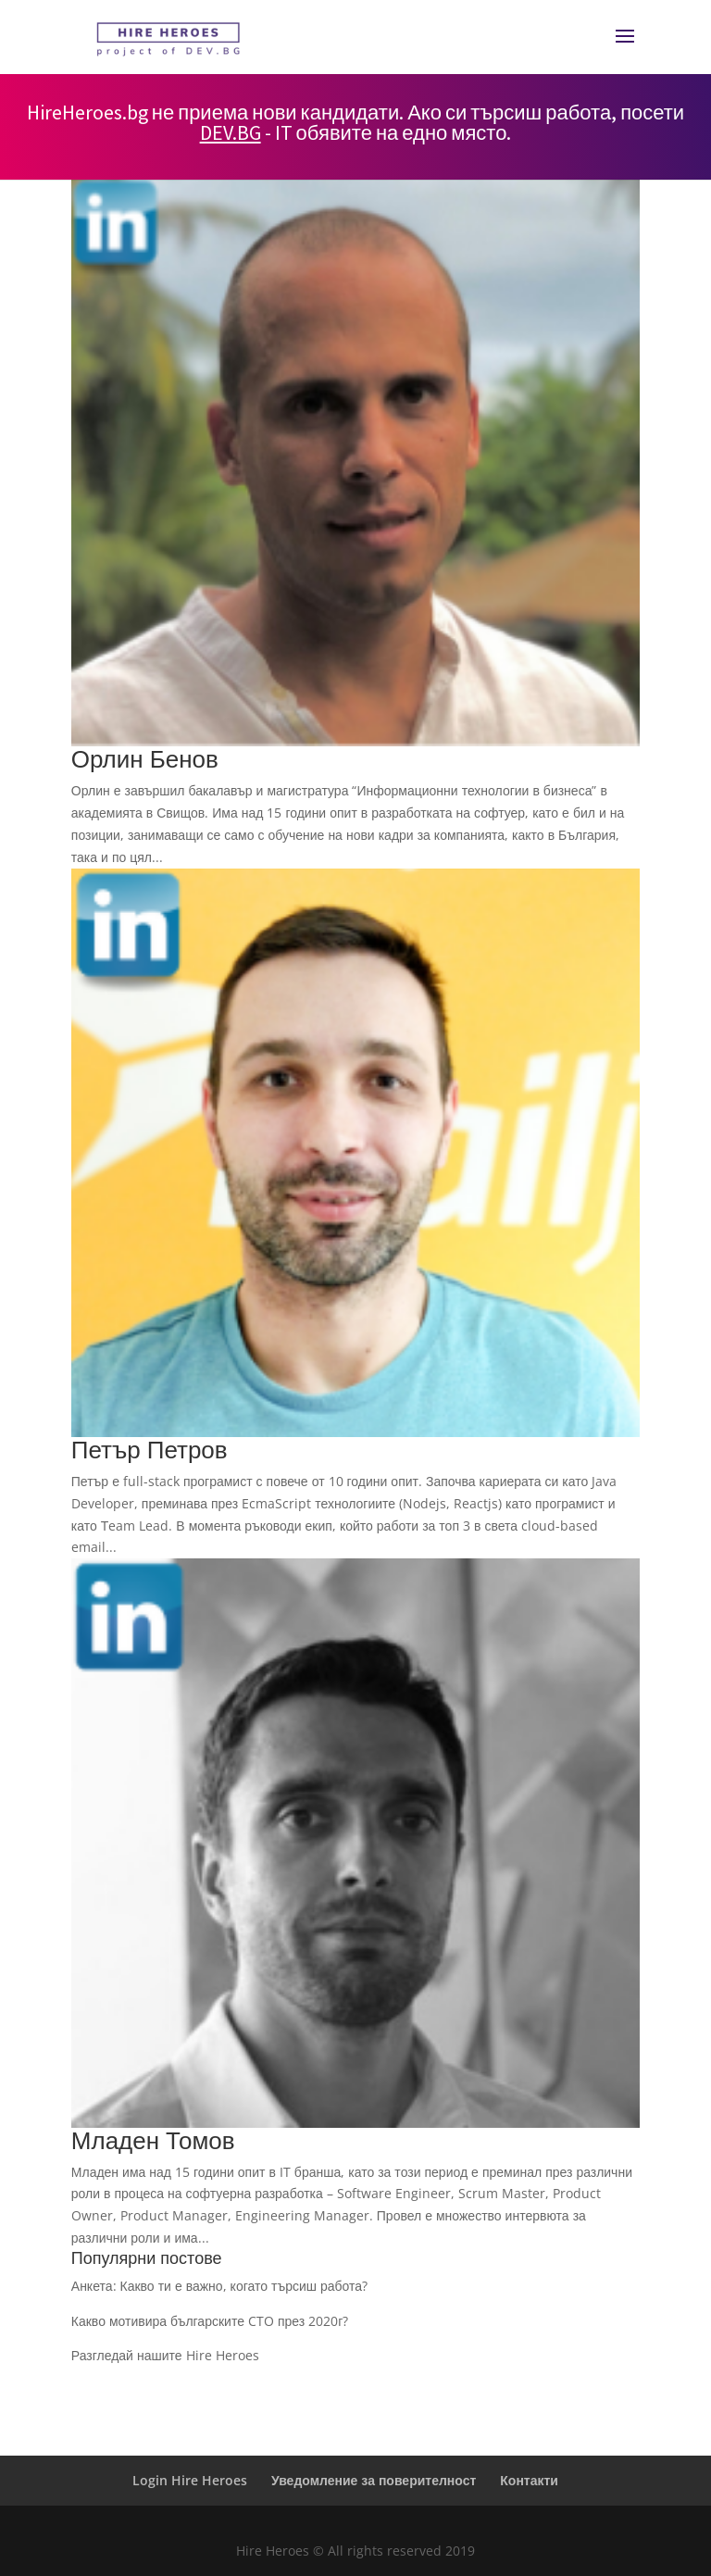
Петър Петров (149, 1449)
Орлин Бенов (144, 758)
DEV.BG (230, 132)
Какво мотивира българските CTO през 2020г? (210, 2321)
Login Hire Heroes (189, 2480)
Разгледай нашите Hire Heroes (165, 2355)
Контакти (529, 2480)
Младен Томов (153, 2140)
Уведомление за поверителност (373, 2480)
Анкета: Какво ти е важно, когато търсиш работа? (219, 2286)
